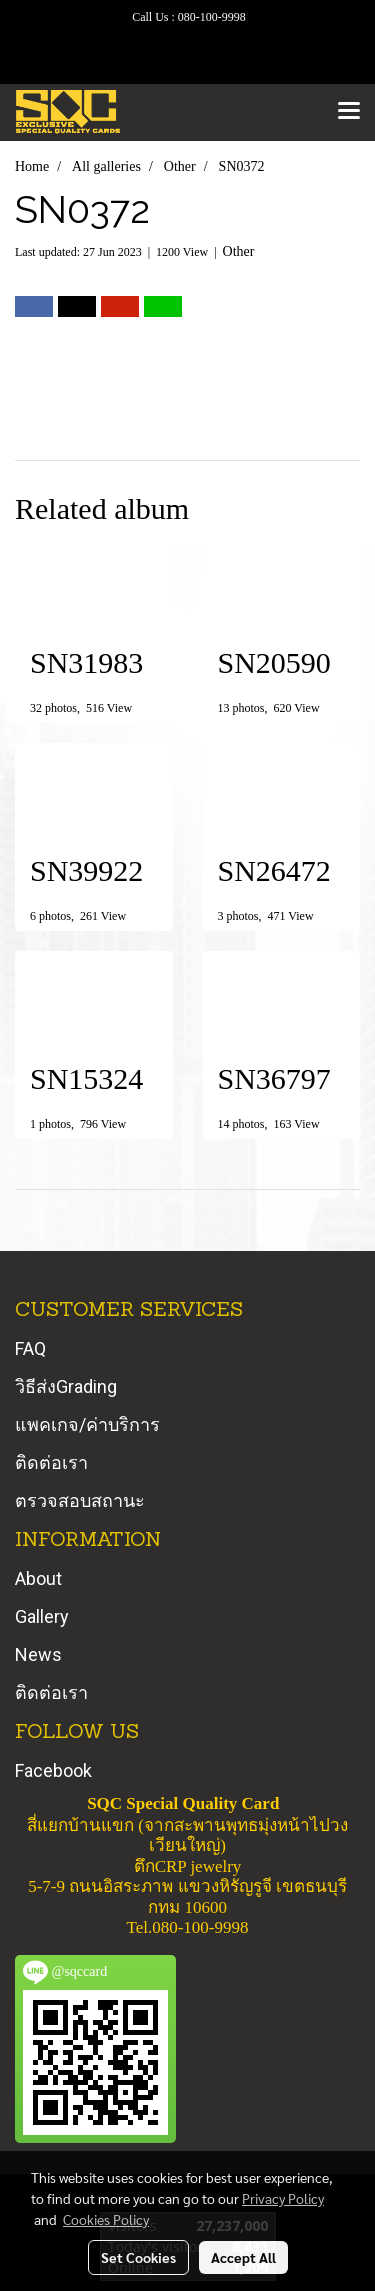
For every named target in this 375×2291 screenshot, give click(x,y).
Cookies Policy (106, 2219)
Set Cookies (138, 2257)
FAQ (30, 1348)
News (38, 1654)
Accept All (243, 2257)
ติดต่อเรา (51, 1462)
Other (239, 251)
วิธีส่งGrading (66, 1386)
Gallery (42, 1616)
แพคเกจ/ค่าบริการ (87, 1424)
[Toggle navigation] (349, 112)
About (38, 1578)
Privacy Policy (283, 2198)
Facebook (53, 1770)
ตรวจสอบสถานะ (80, 1500)
